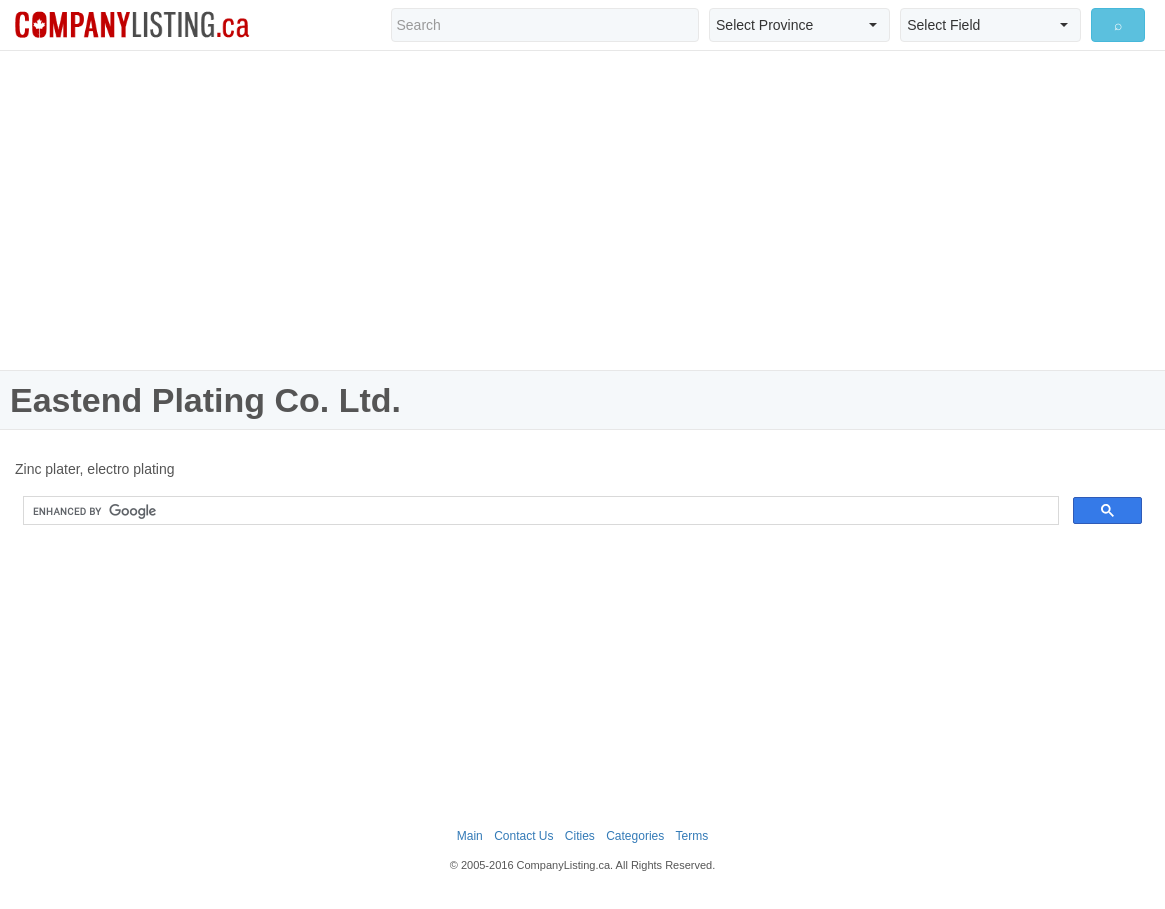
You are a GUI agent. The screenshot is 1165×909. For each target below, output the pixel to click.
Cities (580, 836)
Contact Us (523, 836)
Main (470, 836)
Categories (635, 836)
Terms (692, 836)
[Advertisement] (583, 210)
